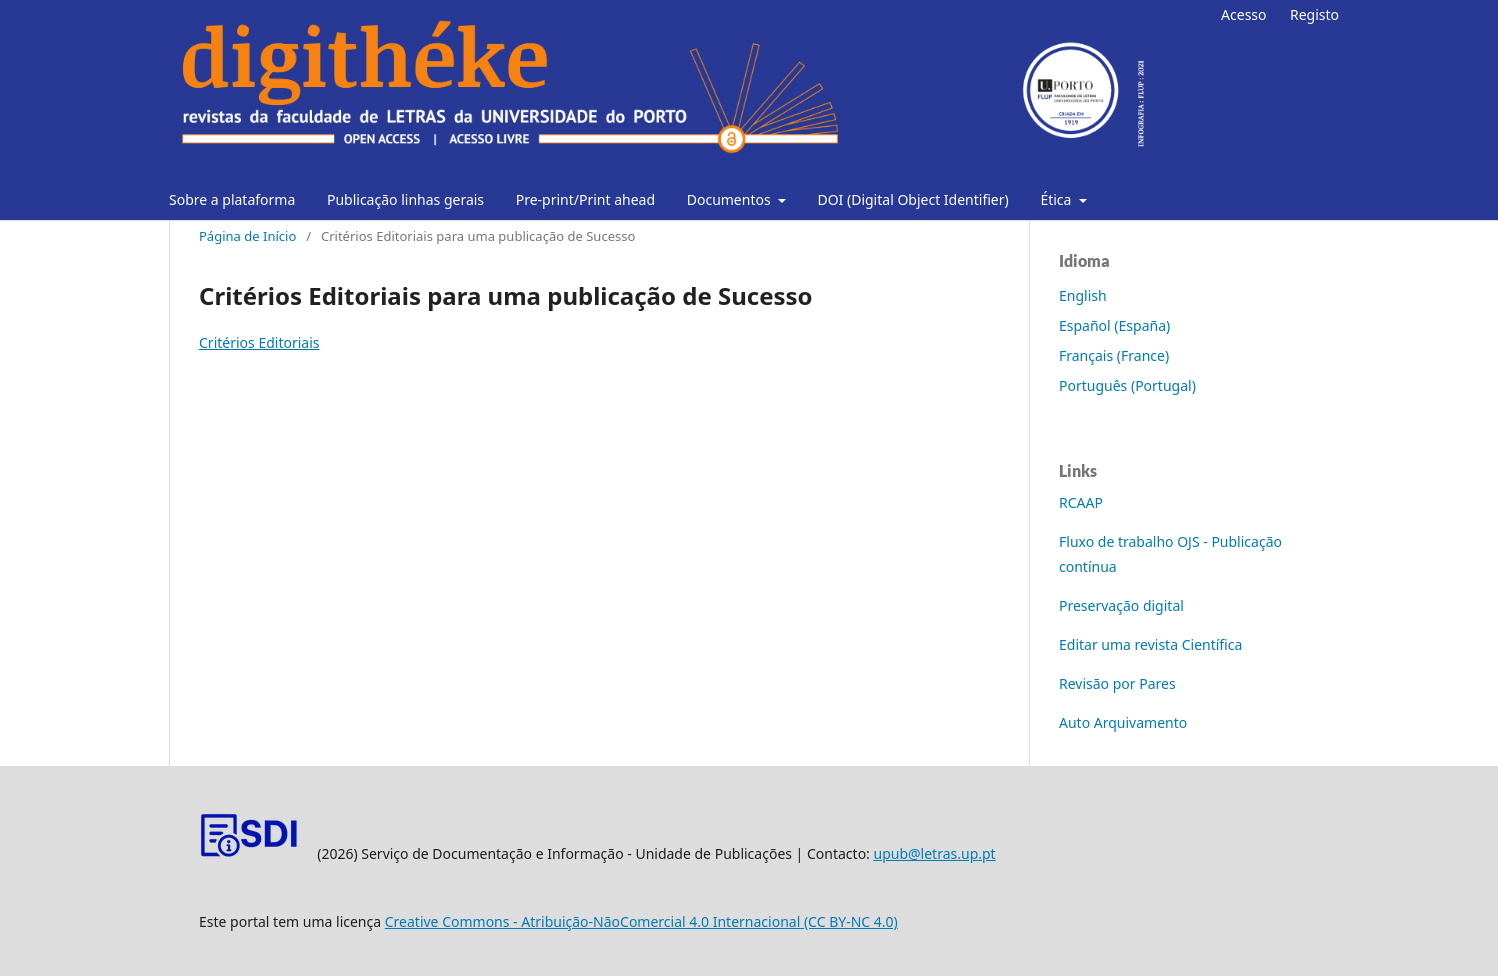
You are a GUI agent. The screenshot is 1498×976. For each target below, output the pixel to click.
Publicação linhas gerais (405, 199)
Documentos (731, 199)
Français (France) (1114, 355)
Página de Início (247, 236)
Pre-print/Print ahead (585, 199)
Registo (1314, 14)
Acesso (1243, 14)
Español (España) (1114, 325)
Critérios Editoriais (259, 342)
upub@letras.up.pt (935, 853)
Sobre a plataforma (232, 199)
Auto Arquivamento (1123, 722)
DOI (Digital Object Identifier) (912, 199)
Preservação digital (1121, 605)
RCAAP (1081, 502)
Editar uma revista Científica (1150, 644)
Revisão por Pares (1117, 683)
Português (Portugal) (1127, 385)
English (1083, 295)
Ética (1057, 199)
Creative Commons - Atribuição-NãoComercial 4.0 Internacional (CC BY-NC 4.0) (641, 921)
